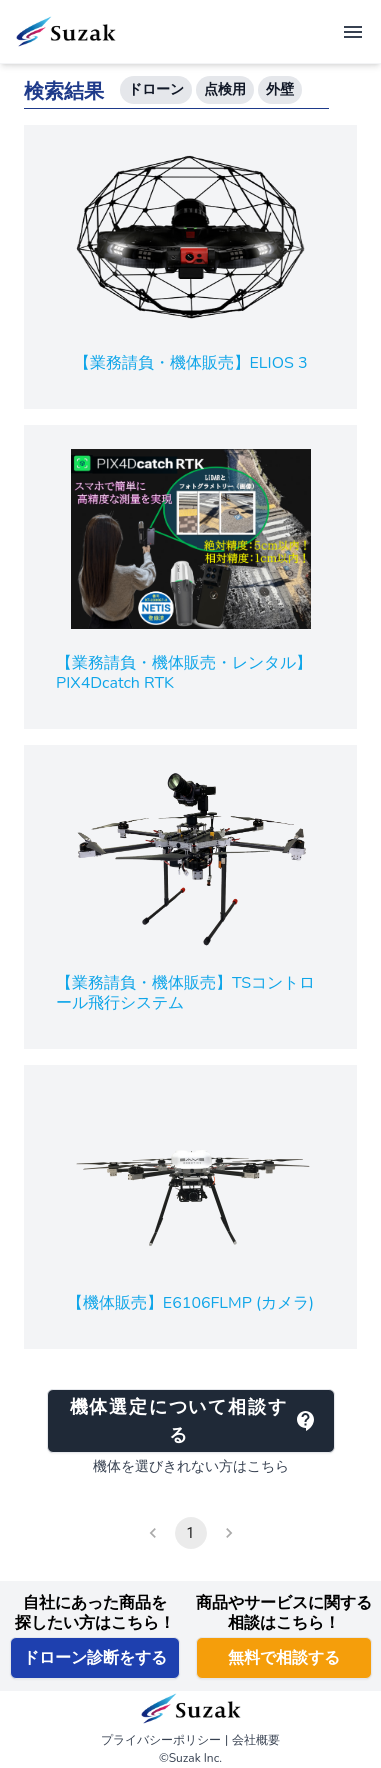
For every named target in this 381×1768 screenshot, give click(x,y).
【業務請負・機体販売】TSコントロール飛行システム (185, 993)
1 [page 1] (191, 1533)
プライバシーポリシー (161, 1740)
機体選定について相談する (194, 1421)
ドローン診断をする (95, 1658)
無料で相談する (284, 1658)
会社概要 (256, 1740)
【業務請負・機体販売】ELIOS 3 (191, 363)
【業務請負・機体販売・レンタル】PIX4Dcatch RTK (184, 673)
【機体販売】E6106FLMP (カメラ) (190, 1303)
